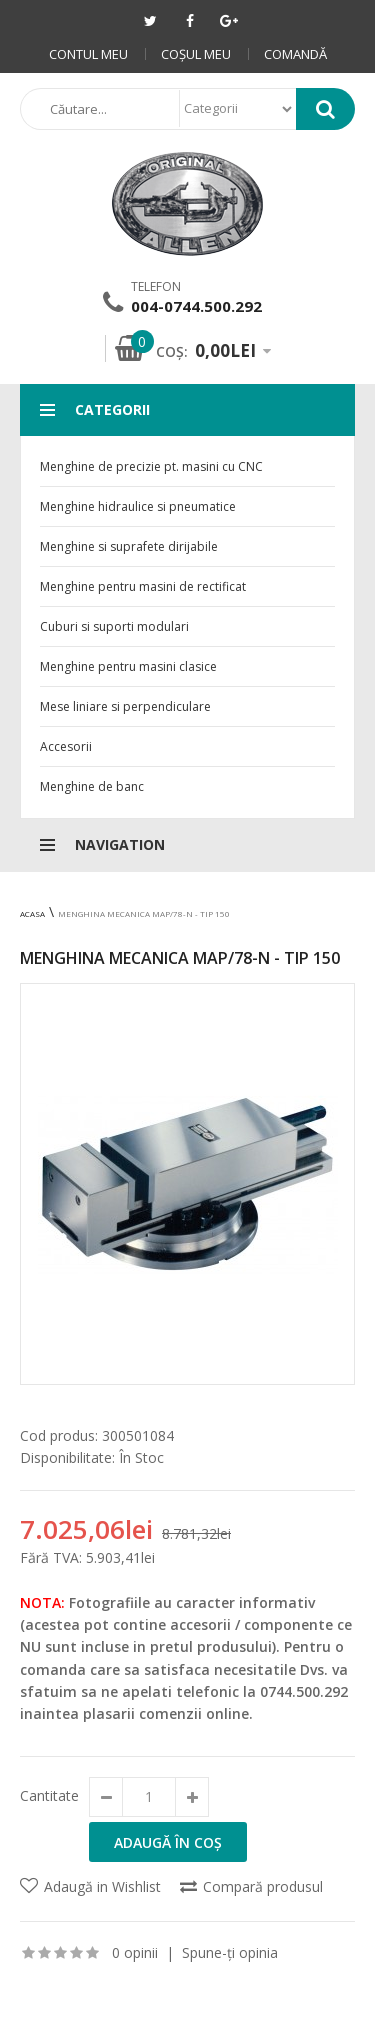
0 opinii (135, 1952)
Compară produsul (263, 1886)
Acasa (32, 913)
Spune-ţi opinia (230, 1952)
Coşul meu (196, 54)
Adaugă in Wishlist (102, 1886)
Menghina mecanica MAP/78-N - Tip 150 (144, 913)
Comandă (295, 54)
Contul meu (88, 54)
